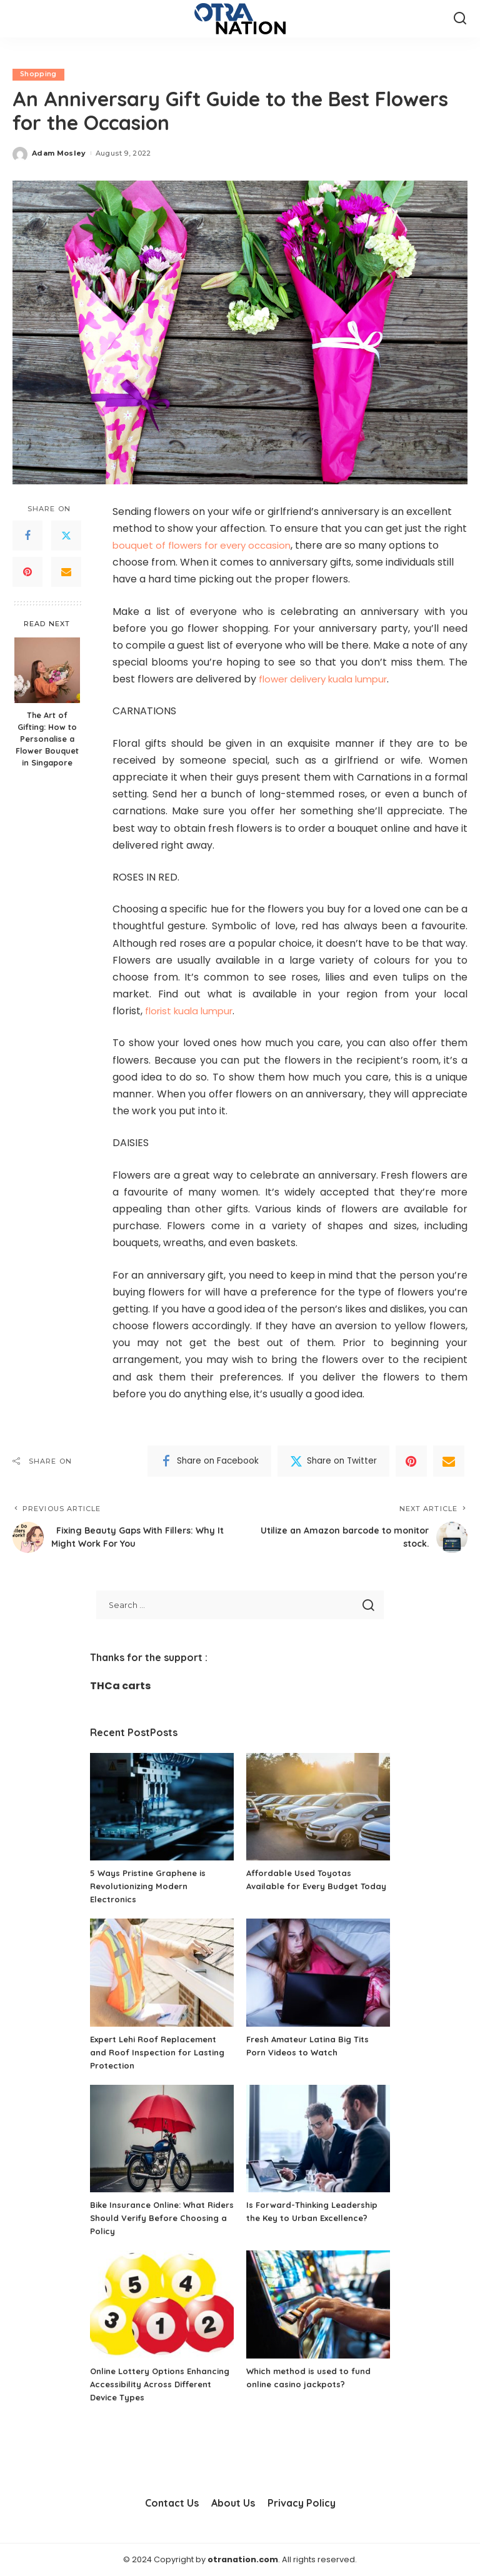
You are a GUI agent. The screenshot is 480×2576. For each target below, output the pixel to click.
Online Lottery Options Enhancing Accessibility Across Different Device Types (158, 2384)
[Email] (66, 572)
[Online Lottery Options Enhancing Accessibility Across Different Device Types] (162, 2304)
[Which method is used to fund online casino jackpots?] (318, 2304)
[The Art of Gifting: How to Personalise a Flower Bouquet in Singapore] (47, 670)
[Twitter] (66, 536)
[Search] (460, 18)
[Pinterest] (27, 572)
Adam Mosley (59, 153)
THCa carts (120, 1686)
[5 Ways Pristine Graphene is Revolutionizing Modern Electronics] (162, 1807)
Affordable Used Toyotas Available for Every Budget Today (306, 1886)
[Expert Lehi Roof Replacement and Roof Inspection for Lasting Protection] (162, 1973)
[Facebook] (27, 536)
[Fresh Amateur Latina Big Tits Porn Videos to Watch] (318, 1973)
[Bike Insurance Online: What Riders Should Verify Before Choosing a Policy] (162, 2139)
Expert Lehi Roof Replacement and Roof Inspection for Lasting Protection (161, 2052)
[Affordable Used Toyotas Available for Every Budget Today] (318, 1807)
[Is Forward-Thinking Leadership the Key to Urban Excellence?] (318, 2139)
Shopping (39, 74)
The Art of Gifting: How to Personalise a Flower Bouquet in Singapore (47, 738)
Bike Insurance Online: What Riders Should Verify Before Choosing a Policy (152, 2218)
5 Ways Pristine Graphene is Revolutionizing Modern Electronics (151, 1886)
